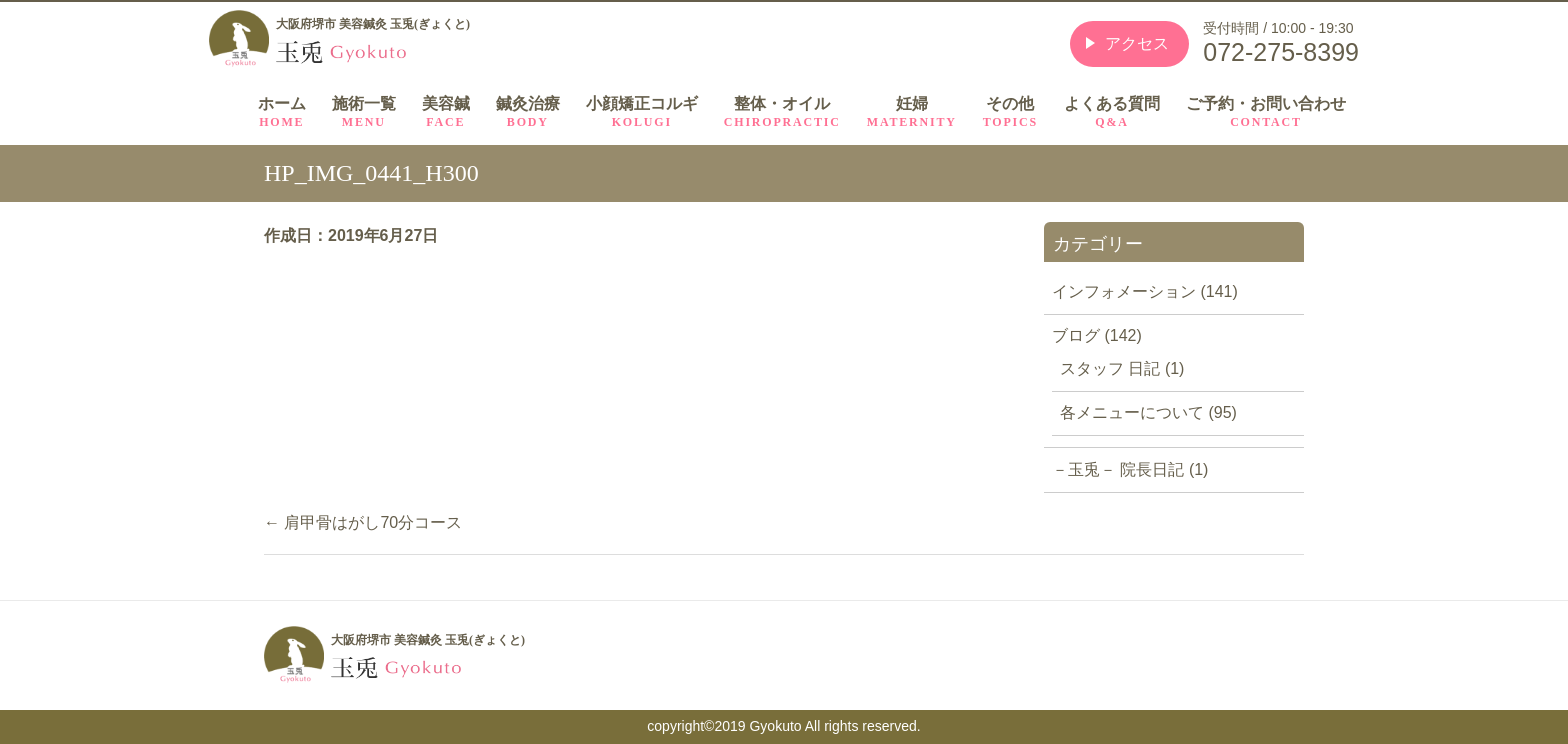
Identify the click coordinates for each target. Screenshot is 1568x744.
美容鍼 (446, 112)
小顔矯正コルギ (642, 112)
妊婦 (912, 112)
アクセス (1137, 43)
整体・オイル (782, 112)
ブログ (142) (1097, 335)
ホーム (282, 112)
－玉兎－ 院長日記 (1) (1130, 469)
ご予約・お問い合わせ (1266, 112)
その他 (1010, 112)
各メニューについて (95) (1148, 412)
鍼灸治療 (528, 112)
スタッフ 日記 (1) (1122, 368)
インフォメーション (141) (1145, 291)
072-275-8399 (1281, 52)
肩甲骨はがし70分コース (363, 522)
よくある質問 (1112, 112)
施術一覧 (364, 112)
